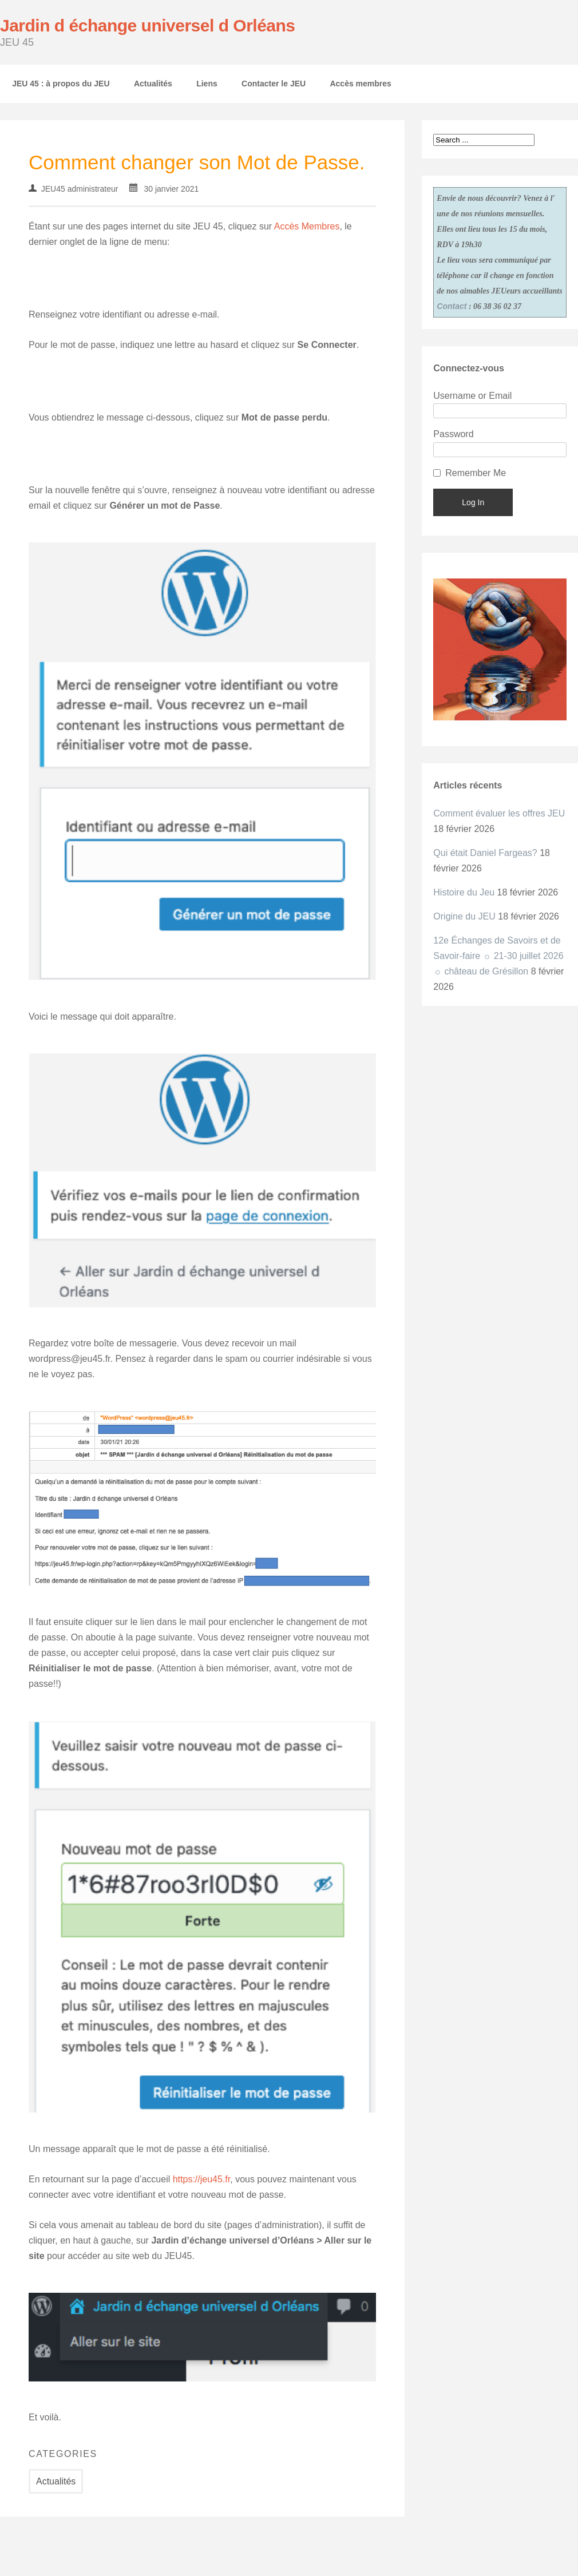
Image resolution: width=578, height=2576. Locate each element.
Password (453, 434)
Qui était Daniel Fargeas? (485, 853)
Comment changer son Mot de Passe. (197, 162)
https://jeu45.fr (202, 2179)
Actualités (153, 83)
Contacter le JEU (274, 83)
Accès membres (360, 83)
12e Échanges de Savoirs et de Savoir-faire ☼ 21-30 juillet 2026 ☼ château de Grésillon (498, 956)
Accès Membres (307, 226)
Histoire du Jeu (463, 892)
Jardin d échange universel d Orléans (147, 25)
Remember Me (475, 473)
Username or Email (472, 396)
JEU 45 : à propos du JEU (60, 83)
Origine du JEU (464, 916)
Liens (206, 83)
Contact (451, 306)
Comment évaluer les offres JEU (499, 813)
